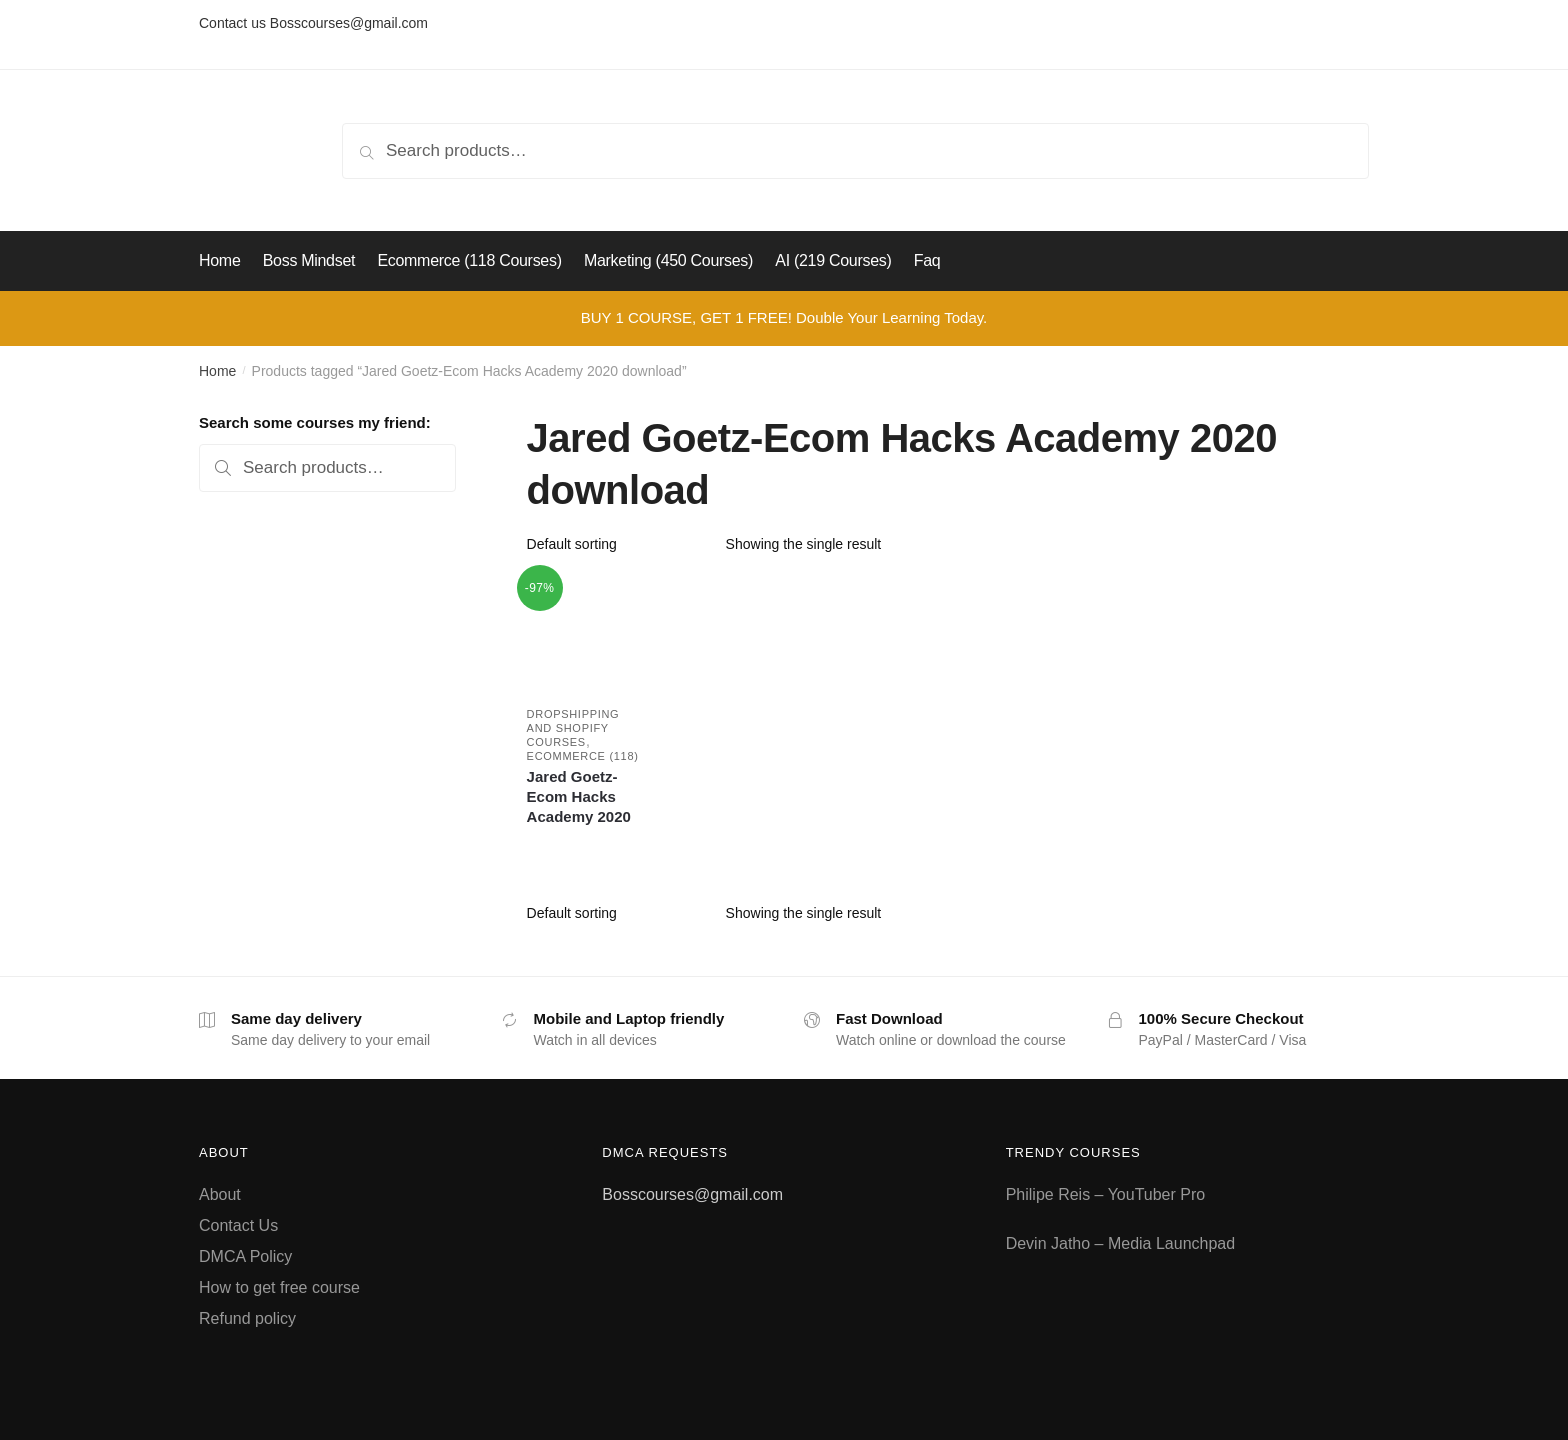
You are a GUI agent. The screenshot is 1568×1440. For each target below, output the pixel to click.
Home (217, 371)
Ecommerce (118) (583, 756)
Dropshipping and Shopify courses (573, 728)
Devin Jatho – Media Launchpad (1121, 1243)
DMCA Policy (245, 1256)
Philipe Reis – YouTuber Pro (1106, 1194)
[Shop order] (619, 544)
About (220, 1194)
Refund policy (247, 1318)
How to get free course (279, 1287)
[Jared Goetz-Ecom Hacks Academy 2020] (584, 632)
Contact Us (238, 1225)
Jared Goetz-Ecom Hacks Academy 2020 (579, 796)
